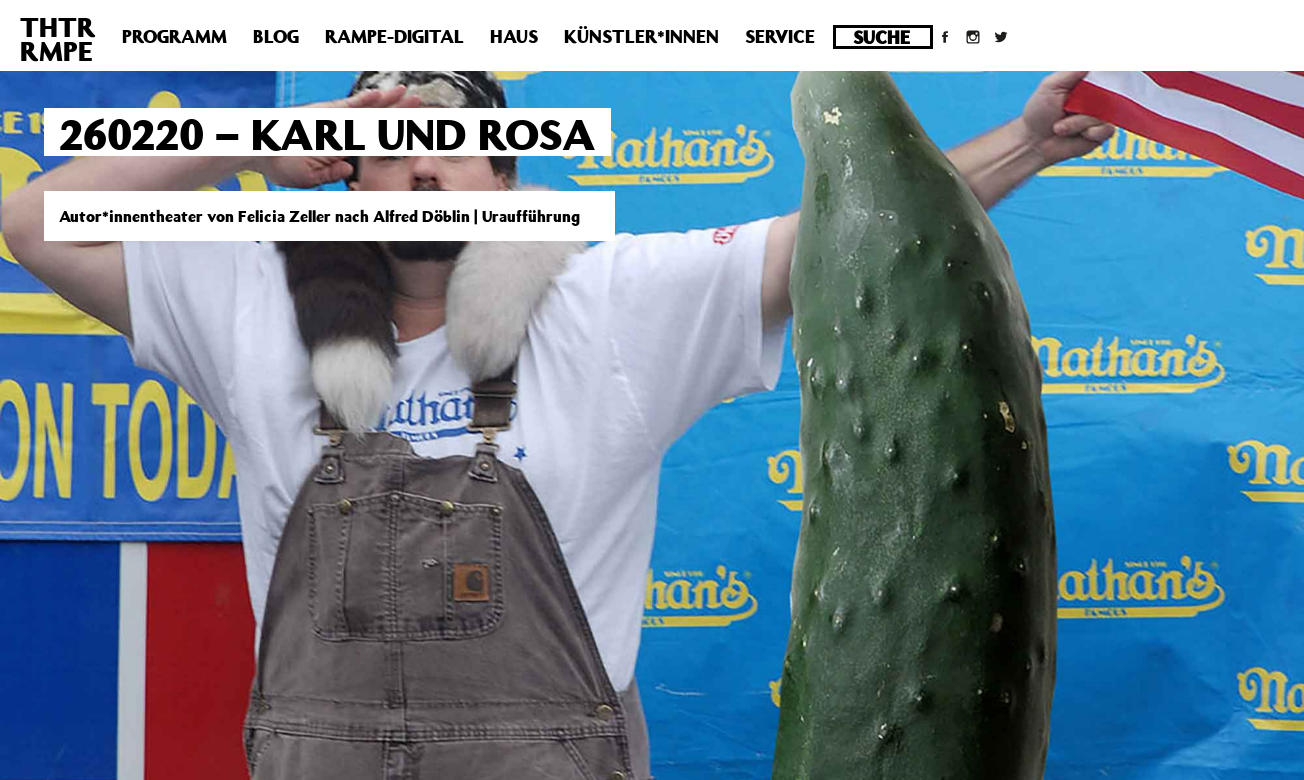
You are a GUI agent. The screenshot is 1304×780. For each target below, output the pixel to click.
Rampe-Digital (394, 36)
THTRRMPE (58, 38)
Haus (514, 36)
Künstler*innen (641, 36)
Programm (174, 36)
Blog (276, 36)
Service (780, 36)
